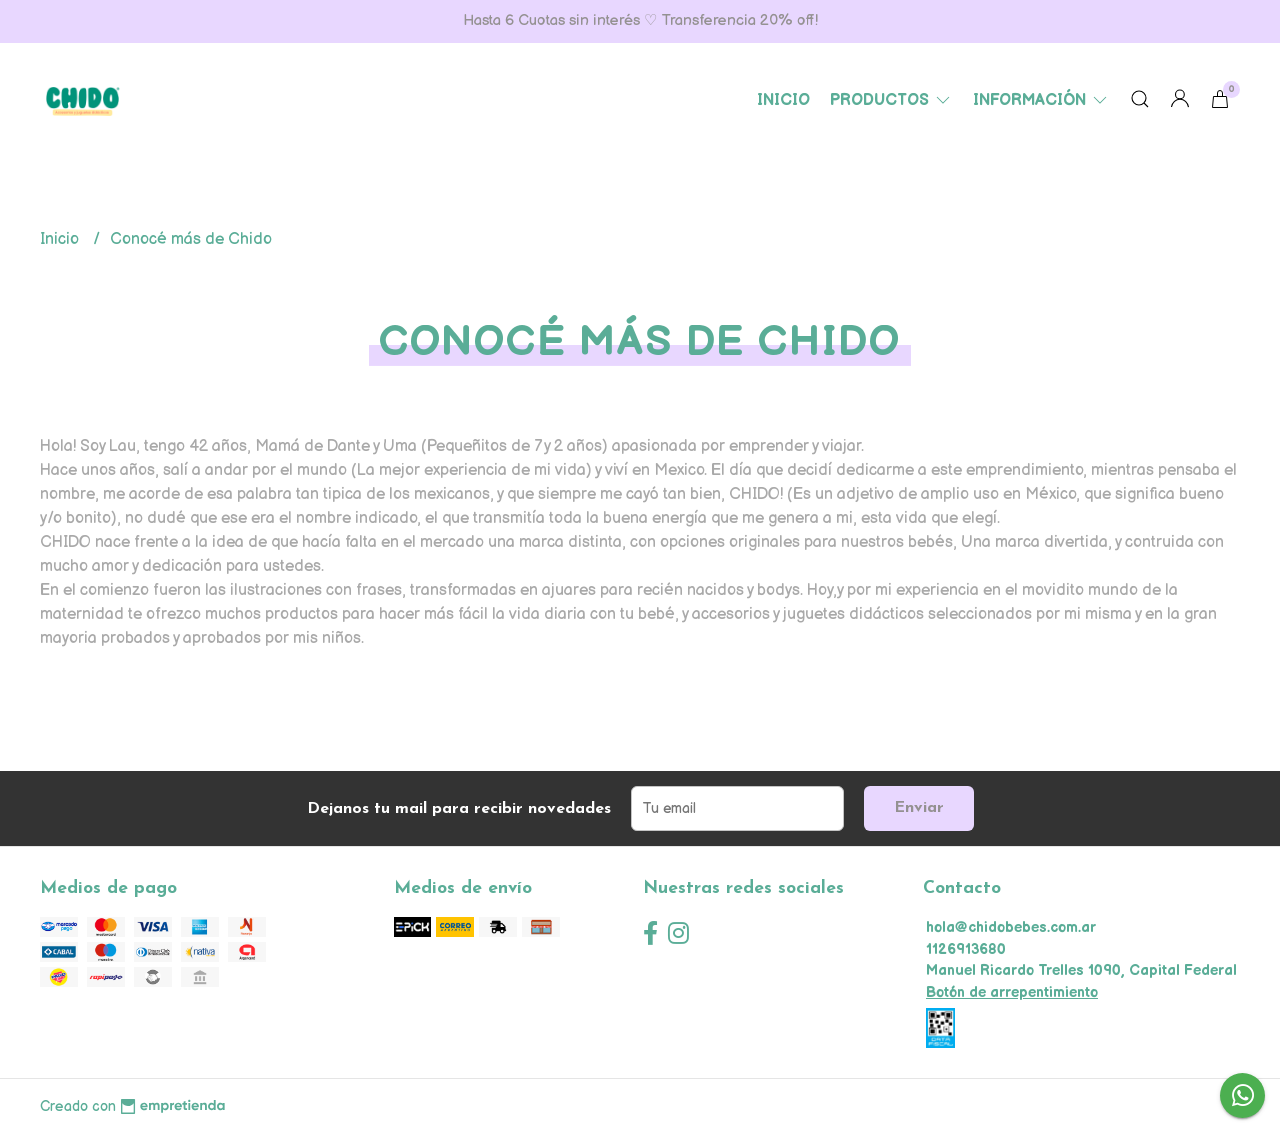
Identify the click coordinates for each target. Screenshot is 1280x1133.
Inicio (783, 100)
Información (1041, 100)
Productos (891, 100)
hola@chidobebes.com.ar (1011, 927)
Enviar (919, 808)
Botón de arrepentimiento (1012, 992)
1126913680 (966, 949)
